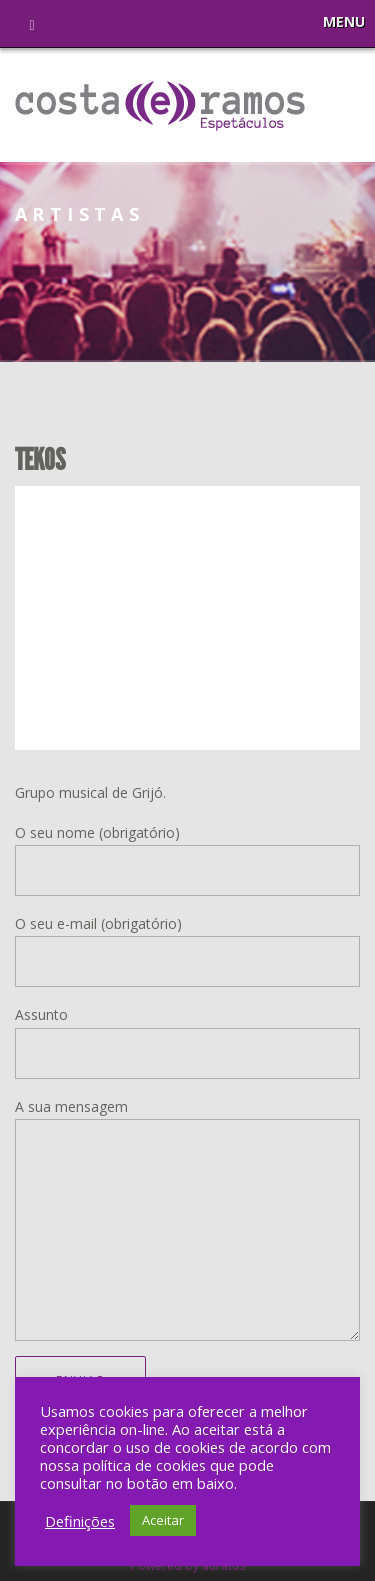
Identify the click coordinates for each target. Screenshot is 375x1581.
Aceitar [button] (163, 1520)
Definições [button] (80, 1521)
